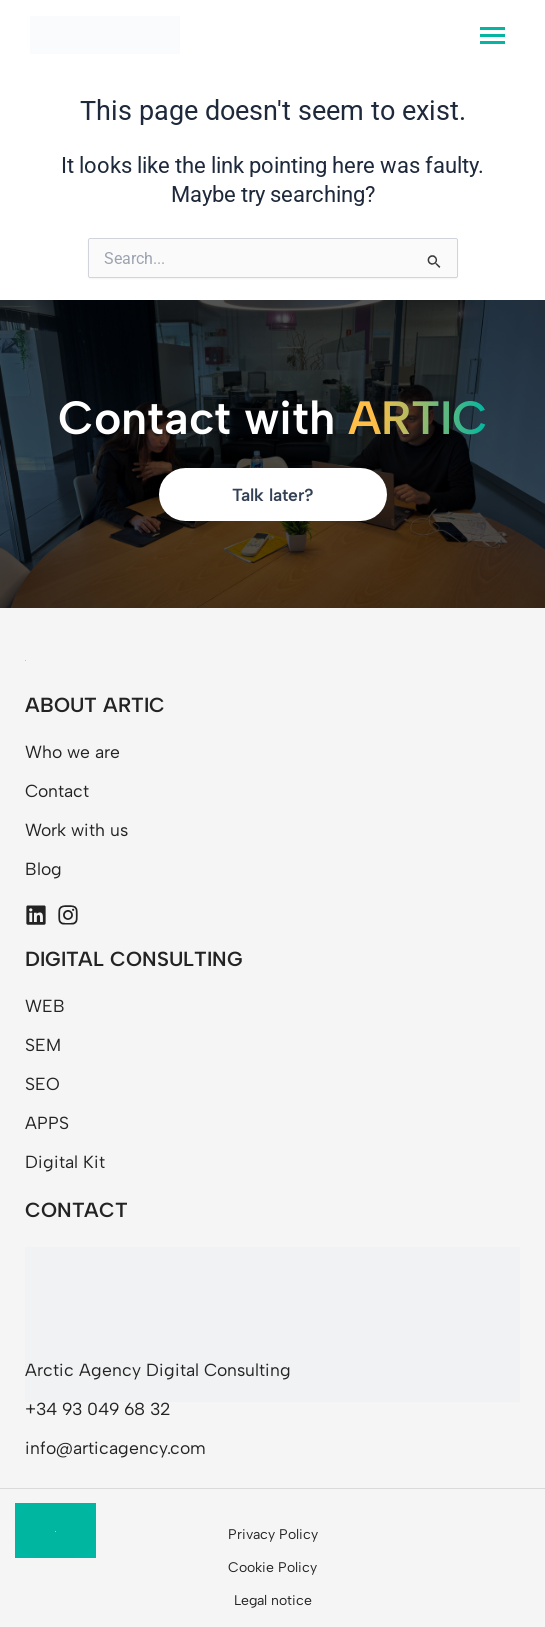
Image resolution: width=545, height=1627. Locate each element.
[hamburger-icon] (492, 35)
